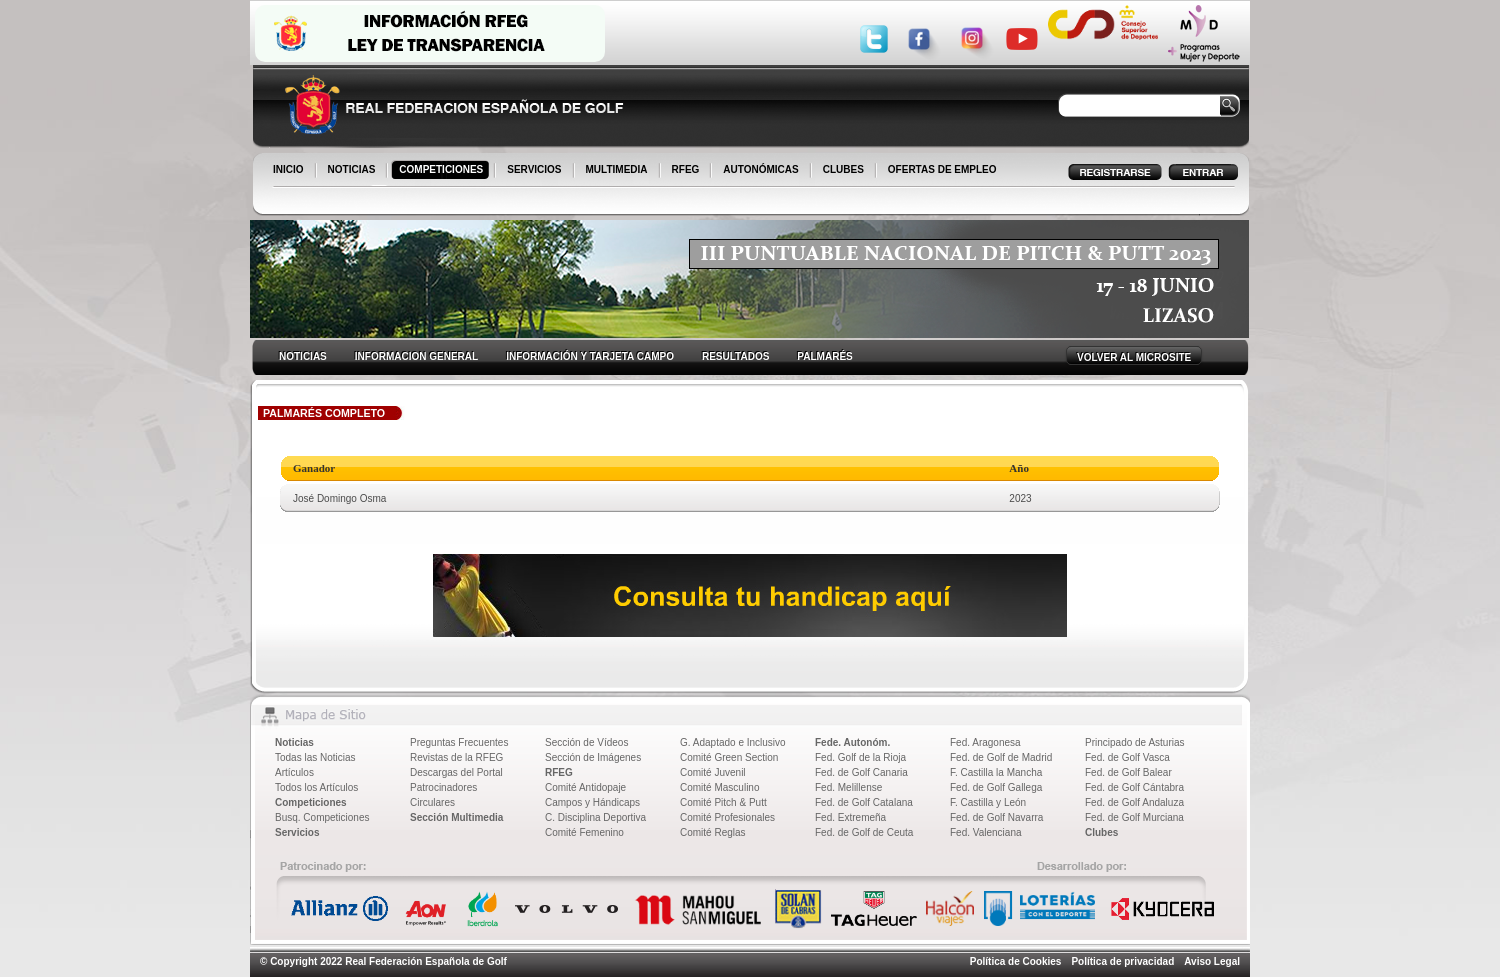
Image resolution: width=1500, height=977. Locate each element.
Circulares (432, 802)
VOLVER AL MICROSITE (1134, 357)
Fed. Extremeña (850, 817)
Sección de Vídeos (586, 742)
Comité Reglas (713, 832)
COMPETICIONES (442, 171)
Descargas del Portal (456, 772)
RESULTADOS (735, 356)
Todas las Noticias (315, 757)
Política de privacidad (1122, 961)
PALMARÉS (824, 356)
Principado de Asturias (1135, 742)
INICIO (290, 171)
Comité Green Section (729, 757)
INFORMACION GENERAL (416, 356)
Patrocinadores (443, 787)
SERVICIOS (535, 171)
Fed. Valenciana (986, 832)
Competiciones (311, 802)
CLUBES (843, 169)
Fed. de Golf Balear (1128, 772)
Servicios (297, 832)
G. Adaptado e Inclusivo (733, 742)
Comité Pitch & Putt (723, 802)
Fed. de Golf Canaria (861, 772)
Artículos (294, 772)
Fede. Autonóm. (852, 742)
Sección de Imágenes (593, 757)
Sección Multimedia (456, 817)
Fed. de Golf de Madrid (1001, 757)
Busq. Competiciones (322, 817)
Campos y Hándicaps (592, 802)
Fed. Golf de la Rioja (860, 757)
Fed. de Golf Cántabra (1134, 787)
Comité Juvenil (713, 772)
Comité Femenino (584, 832)
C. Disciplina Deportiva (595, 817)
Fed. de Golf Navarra (996, 817)
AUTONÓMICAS (760, 169)
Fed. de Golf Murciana (1134, 817)
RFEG (687, 171)
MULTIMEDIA (618, 171)
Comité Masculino (719, 787)
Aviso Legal (1212, 961)
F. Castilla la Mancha (996, 772)
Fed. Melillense (848, 787)
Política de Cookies (1016, 961)
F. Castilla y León (988, 802)
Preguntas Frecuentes (459, 742)
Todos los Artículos (316, 787)
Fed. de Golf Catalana (864, 802)
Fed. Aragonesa (985, 742)
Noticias (294, 742)
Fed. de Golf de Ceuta (864, 832)
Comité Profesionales (727, 817)
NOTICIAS (353, 171)
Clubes (1101, 832)
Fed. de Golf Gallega (996, 787)
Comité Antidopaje (585, 787)
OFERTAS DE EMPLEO (942, 169)
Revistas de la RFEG (456, 757)
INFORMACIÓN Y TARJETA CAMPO (590, 356)
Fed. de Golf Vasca (1127, 757)
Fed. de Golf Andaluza (1134, 802)
